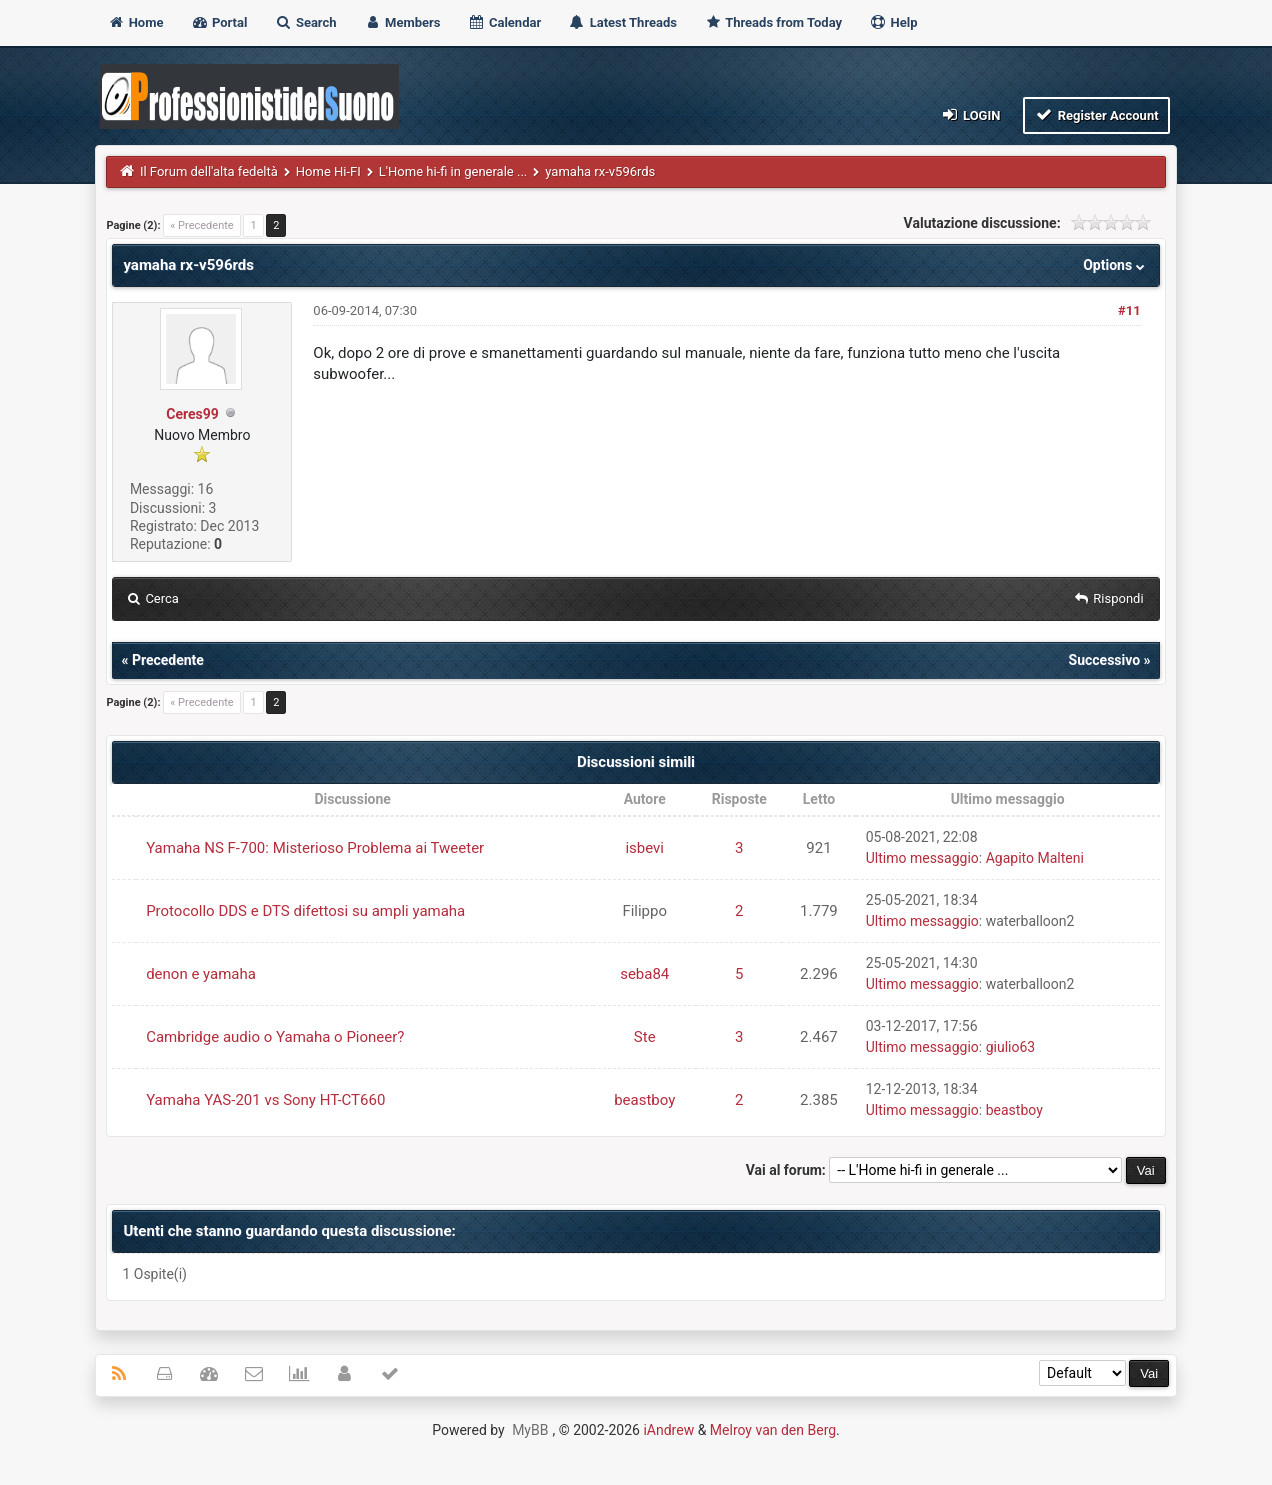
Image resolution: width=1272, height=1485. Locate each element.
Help (893, 22)
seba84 (644, 974)
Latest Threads (622, 22)
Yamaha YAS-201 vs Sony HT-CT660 (265, 1100)
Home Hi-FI (328, 171)
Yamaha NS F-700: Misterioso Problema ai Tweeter (315, 848)
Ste (645, 1037)
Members (402, 22)
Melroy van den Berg (773, 1430)
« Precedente (201, 225)
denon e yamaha (201, 974)
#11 (1129, 310)
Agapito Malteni (1035, 858)
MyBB (530, 1430)
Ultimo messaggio (922, 858)
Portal (219, 22)
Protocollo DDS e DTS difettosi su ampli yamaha (305, 911)
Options (1115, 265)
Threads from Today (773, 22)
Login (969, 114)
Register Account (1096, 114)
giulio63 (1011, 1047)
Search (306, 22)
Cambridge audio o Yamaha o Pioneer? (275, 1037)
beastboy (644, 1100)
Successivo (1105, 660)
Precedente (168, 660)
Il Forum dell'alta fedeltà (209, 171)
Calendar (504, 22)
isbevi (644, 848)
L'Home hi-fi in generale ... (453, 171)
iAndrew (668, 1430)
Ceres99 (192, 414)
